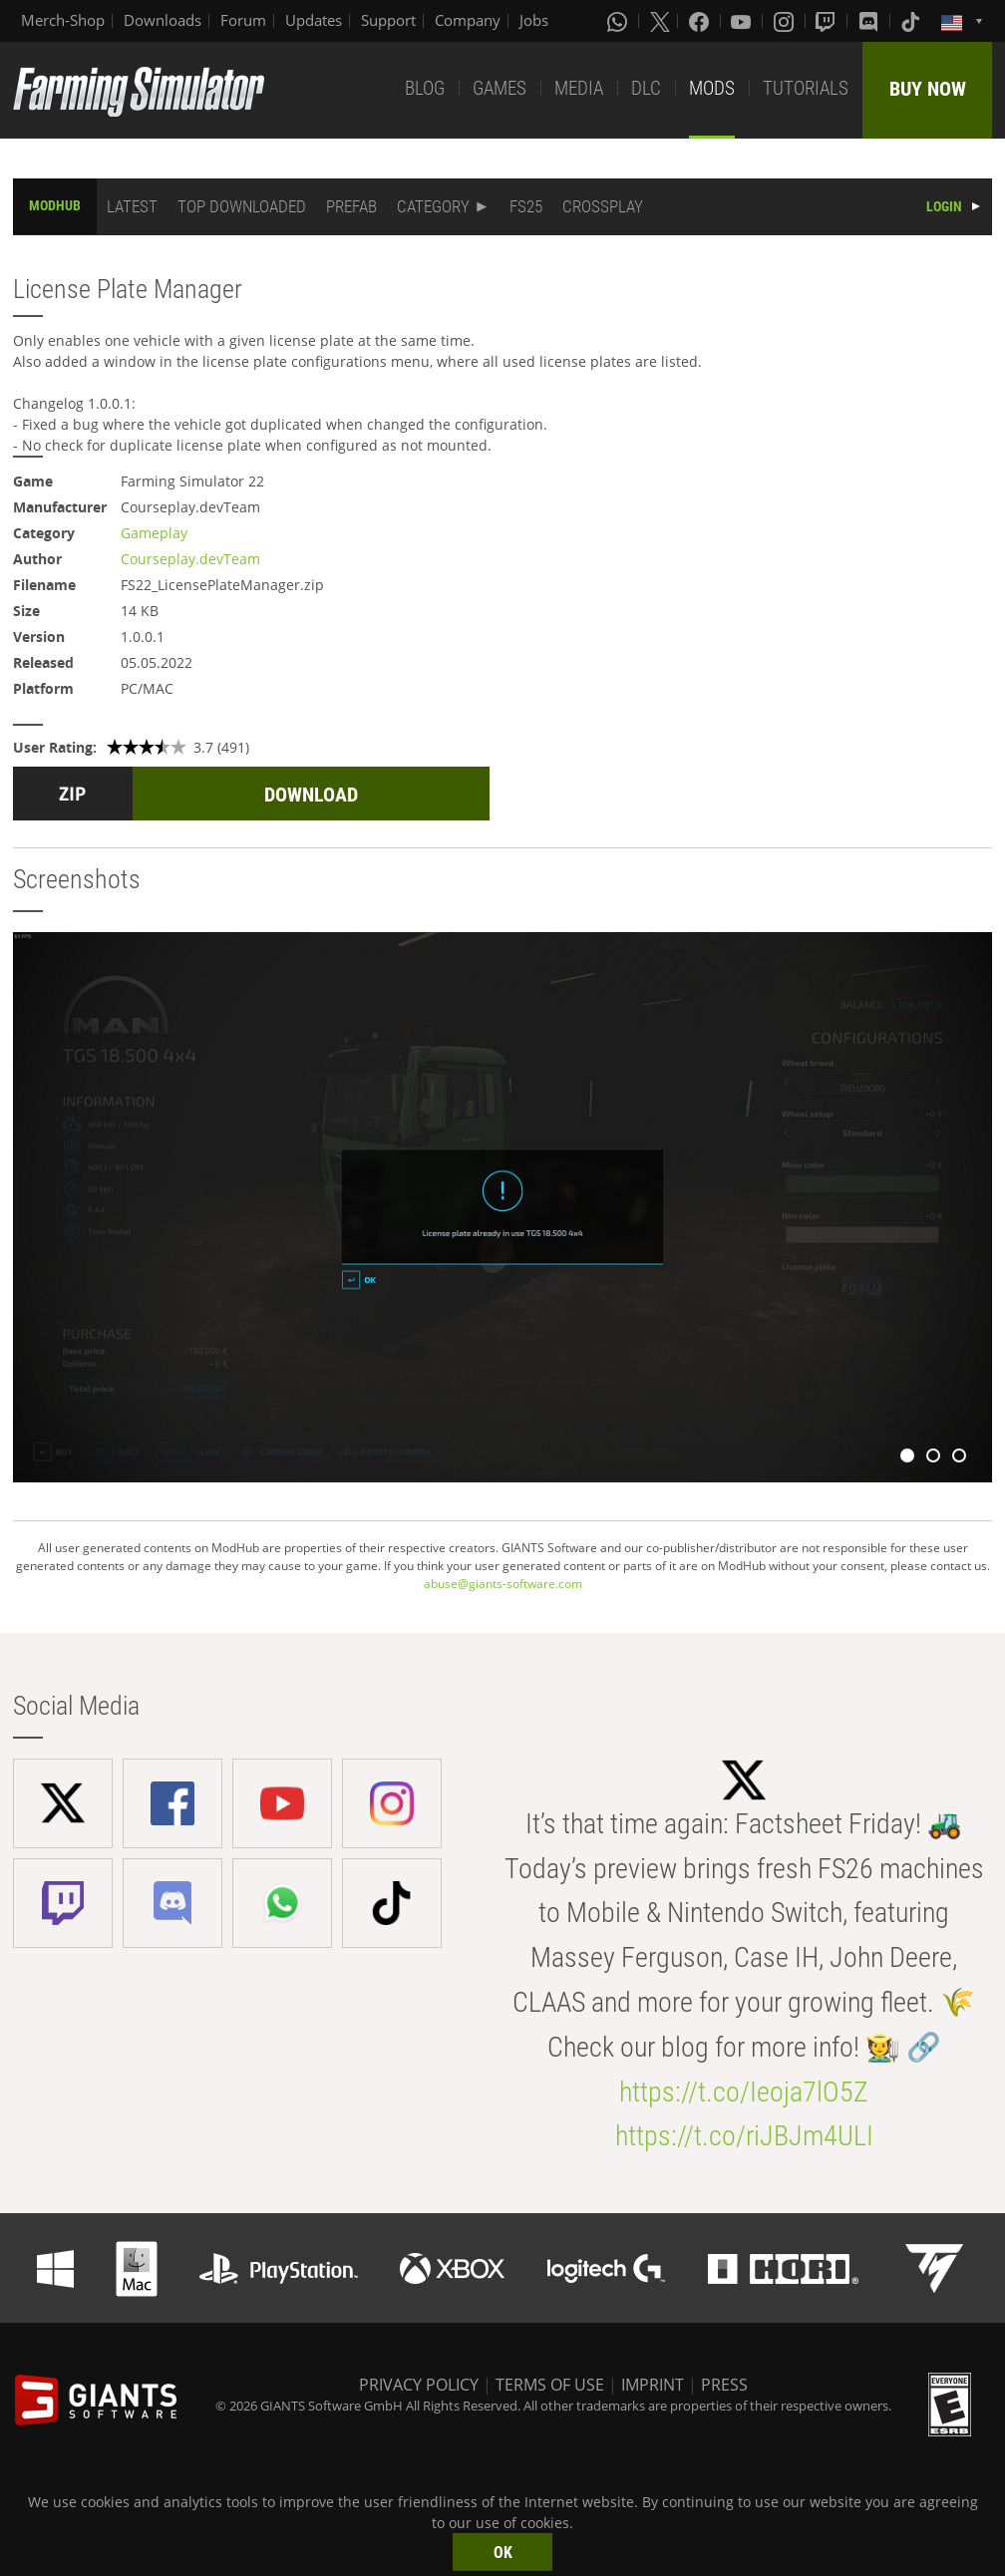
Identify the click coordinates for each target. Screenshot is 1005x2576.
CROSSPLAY (602, 206)
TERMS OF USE (550, 2385)
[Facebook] (701, 21)
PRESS (724, 2385)
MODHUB (55, 205)
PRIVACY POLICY (419, 2385)
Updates (313, 20)
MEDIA (578, 88)
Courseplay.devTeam (190, 558)
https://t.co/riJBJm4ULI (744, 2135)
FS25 (525, 206)
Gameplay (154, 532)
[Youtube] (743, 21)
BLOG (425, 88)
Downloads (162, 20)
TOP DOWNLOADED (241, 206)
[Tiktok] (912, 21)
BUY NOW (927, 89)
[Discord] (870, 21)
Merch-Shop (63, 20)
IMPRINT (652, 2385)
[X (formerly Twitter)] (660, 21)
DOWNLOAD (311, 794)
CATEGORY (433, 206)
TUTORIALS (805, 88)
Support (388, 20)
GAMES (499, 88)
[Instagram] (786, 21)
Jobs (533, 20)
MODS (712, 88)
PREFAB (351, 206)
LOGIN (944, 206)
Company (468, 20)
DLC (646, 88)
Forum (243, 20)
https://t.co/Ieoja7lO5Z (743, 2092)
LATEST (132, 206)
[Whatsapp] (619, 21)
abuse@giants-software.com (503, 1583)
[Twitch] (827, 21)
